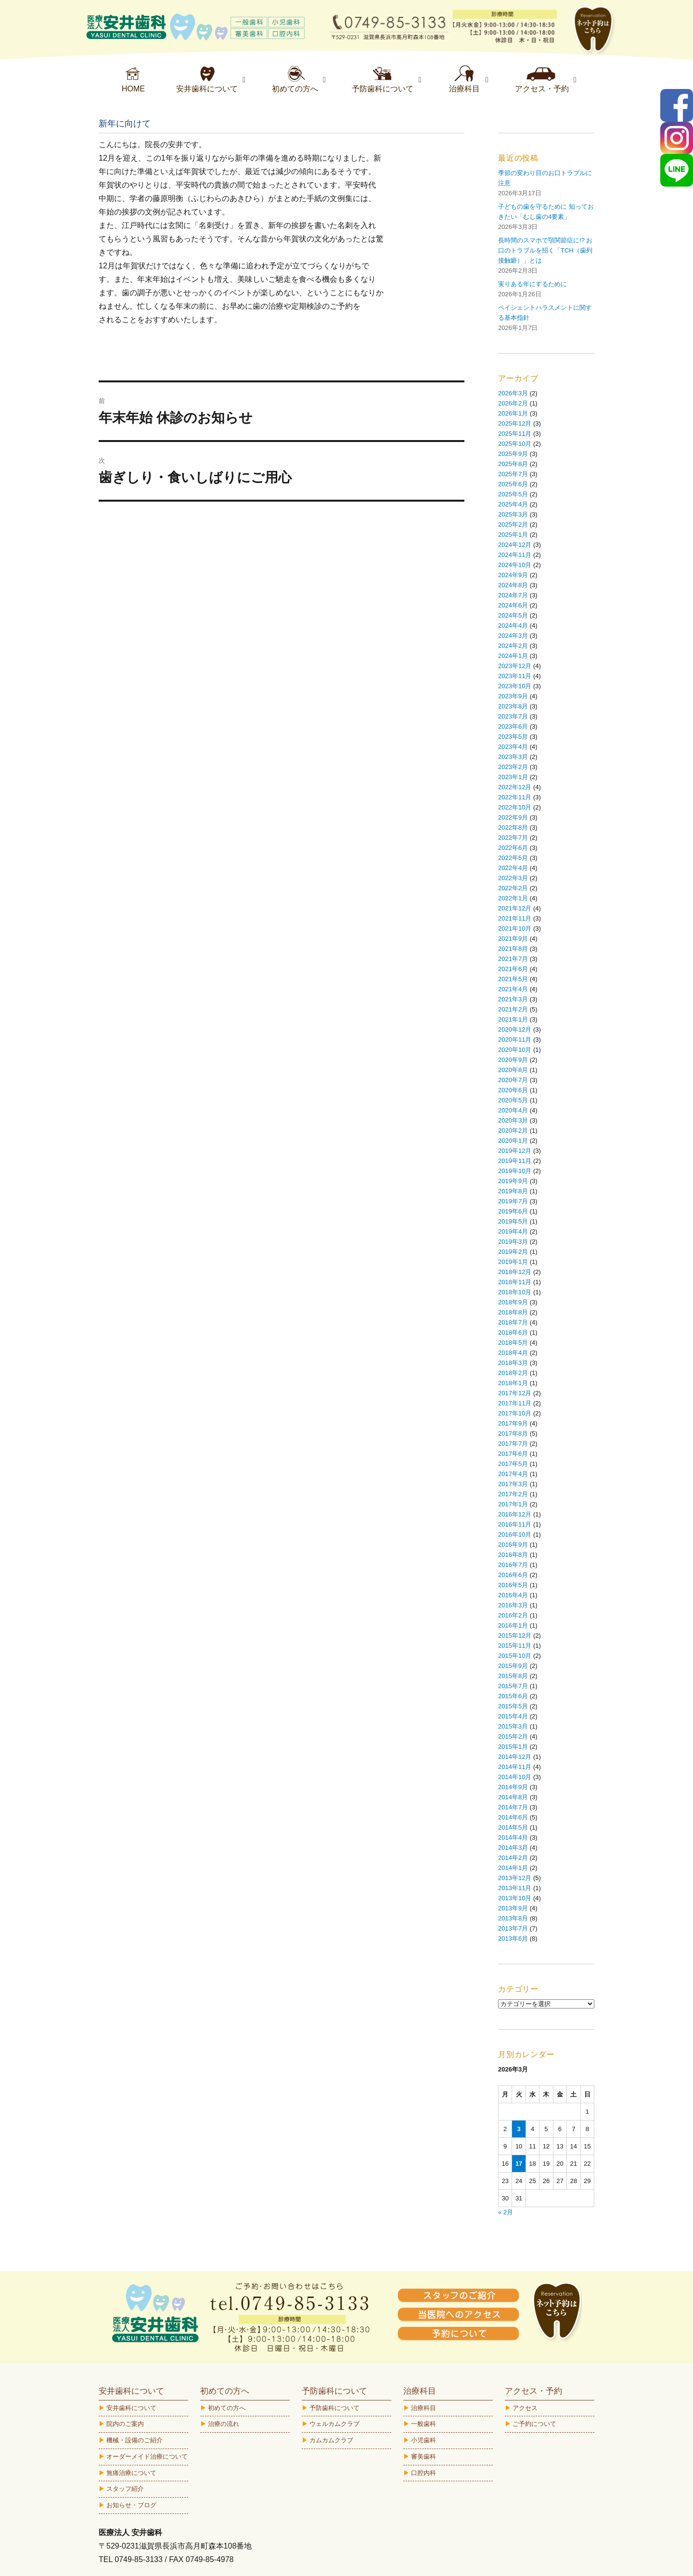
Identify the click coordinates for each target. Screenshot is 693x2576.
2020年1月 (513, 1140)
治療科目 (423, 2408)
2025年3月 (513, 514)
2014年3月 (513, 1847)
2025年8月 (513, 463)
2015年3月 (513, 1726)
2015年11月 (514, 1645)
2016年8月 (513, 1554)
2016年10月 (514, 1534)
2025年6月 (513, 484)
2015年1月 (513, 1746)
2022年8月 (513, 827)
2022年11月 (514, 797)
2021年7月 (513, 958)
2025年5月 (513, 494)
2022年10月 (514, 807)
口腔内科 (423, 2472)
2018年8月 (513, 1312)
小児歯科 (423, 2440)
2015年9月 (513, 1665)
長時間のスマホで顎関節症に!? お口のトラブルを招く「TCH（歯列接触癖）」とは (545, 250)
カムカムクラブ (331, 2440)
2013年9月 (513, 1908)
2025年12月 (514, 423)
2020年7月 (513, 1080)
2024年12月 (514, 544)
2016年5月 (513, 1585)
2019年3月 (513, 1241)
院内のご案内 (125, 2423)
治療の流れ (223, 2423)
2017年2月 (513, 1494)
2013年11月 (514, 1888)
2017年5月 (513, 1463)
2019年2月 (513, 1251)
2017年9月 (513, 1423)
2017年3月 (513, 1484)
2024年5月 (513, 615)
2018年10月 (514, 1292)
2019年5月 (513, 1221)
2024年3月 (513, 635)
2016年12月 (514, 1514)
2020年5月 (513, 1100)
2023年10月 (514, 686)
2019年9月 (513, 1181)
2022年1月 (513, 898)
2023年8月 (513, 706)
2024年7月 (513, 595)
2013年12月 (514, 1877)
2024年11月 (514, 554)
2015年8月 (513, 1675)
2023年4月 (513, 746)
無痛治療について (131, 2472)
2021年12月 (514, 908)
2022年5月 (513, 857)
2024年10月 (514, 564)
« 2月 (505, 2212)
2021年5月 (513, 979)
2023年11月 (514, 676)
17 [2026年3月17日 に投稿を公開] (518, 2163)
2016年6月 (513, 1574)
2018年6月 (513, 1332)
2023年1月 (513, 777)
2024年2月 (513, 645)
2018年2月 (513, 1372)
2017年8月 (513, 1433)
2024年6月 (513, 605)
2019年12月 (514, 1150)
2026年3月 (513, 393)
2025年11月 (514, 433)
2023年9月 (513, 696)
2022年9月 (513, 817)
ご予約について (534, 2423)
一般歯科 (423, 2423)
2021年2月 (513, 1009)
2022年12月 (514, 787)
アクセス (525, 2408)
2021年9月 (513, 938)
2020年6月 (513, 1090)
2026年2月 (513, 403)
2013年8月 (513, 1918)
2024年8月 (513, 585)
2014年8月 (513, 1797)
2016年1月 (513, 1625)
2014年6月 (513, 1817)
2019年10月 (514, 1170)
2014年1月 (513, 1867)
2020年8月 (513, 1069)
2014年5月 (513, 1827)
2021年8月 (513, 948)
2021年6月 (513, 968)
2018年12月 (514, 1271)
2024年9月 (513, 575)
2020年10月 (514, 1049)
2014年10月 (514, 1776)
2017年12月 (514, 1393)
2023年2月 (513, 766)
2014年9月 (513, 1787)
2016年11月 (514, 1524)
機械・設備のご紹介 (134, 2440)
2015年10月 (514, 1655)
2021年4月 (513, 989)
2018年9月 (513, 1302)
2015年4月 (513, 1716)
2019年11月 (514, 1160)
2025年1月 (513, 534)
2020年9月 (513, 1059)
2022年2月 (513, 888)
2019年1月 (513, 1261)
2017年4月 (513, 1473)
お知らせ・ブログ (131, 2505)
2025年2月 (513, 524)
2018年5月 (513, 1342)
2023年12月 (514, 665)
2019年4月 (513, 1231)
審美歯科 (423, 2456)
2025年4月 (513, 504)
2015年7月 (513, 1686)
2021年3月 (513, 999)
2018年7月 (513, 1322)
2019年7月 (513, 1201)
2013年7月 (513, 1928)
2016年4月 (513, 1595)
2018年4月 (513, 1352)
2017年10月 (514, 1413)
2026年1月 (513, 413)
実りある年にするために (532, 284)
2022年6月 (513, 847)
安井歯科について (131, 2408)
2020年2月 (513, 1130)
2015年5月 (513, 1706)
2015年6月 (513, 1696)
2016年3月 (513, 1605)
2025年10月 (514, 443)
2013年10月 (514, 1898)
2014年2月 (513, 1857)
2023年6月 (513, 726)
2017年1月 (513, 1504)
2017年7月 (513, 1443)
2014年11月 (514, 1766)
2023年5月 (513, 736)
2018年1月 (513, 1383)
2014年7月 (513, 1807)
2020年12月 (514, 1029)
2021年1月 (513, 1019)
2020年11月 (514, 1039)
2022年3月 (513, 878)
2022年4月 (513, 867)
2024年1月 (513, 655)
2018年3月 (513, 1362)
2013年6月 (513, 1938)
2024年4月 (513, 625)
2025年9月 (513, 453)
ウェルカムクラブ (334, 2423)
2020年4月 (513, 1110)
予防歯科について (334, 2408)
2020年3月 (513, 1120)
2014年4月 (513, 1837)
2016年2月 (513, 1615)
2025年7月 (513, 474)
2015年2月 (513, 1736)
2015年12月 (514, 1635)
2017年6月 (513, 1453)
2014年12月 (514, 1756)
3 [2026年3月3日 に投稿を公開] (519, 2129)
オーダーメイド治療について (147, 2456)
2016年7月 (513, 1564)
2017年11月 (514, 1403)
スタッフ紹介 (125, 2488)
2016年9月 (513, 1544)
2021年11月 (514, 918)
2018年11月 (514, 1282)
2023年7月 (513, 716)
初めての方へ (226, 2408)
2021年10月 (514, 928)
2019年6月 (513, 1211)
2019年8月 (513, 1191)
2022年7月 (513, 837)
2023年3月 (513, 756)
